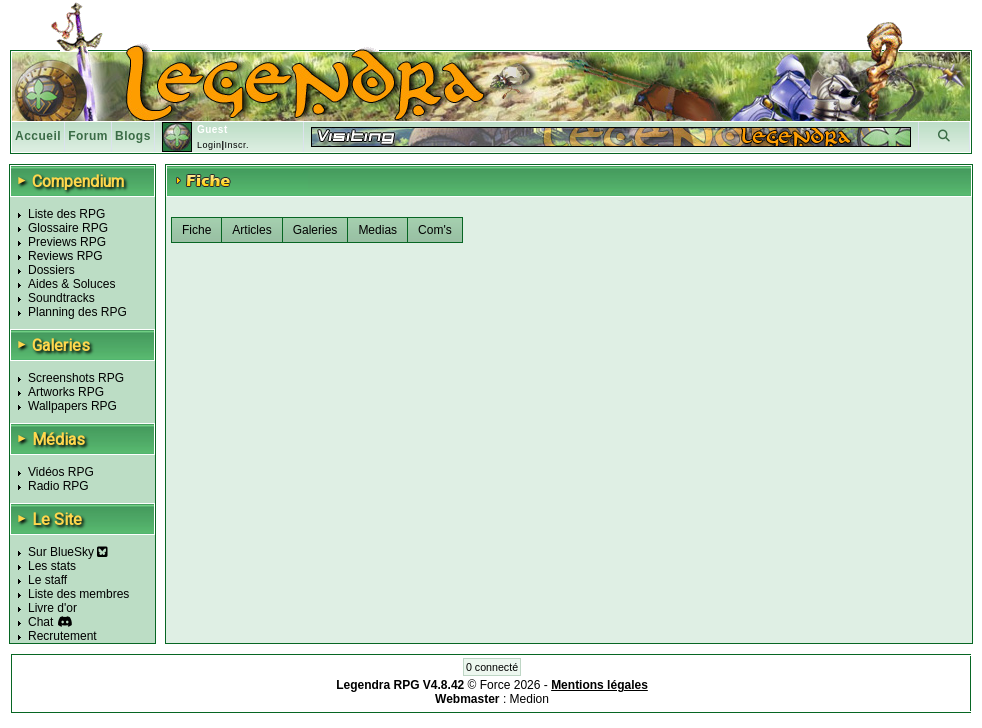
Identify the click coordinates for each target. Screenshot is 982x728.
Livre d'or (52, 608)
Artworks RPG (66, 392)
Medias (377, 230)
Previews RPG (67, 242)
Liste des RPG (66, 214)
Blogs (133, 136)
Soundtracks (61, 298)
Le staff (47, 580)
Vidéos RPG (61, 472)
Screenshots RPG (76, 378)
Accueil (38, 136)
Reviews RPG (65, 256)
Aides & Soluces (71, 284)
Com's (435, 230)
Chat (40, 622)
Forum (88, 136)
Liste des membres (78, 594)
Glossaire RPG (68, 228)
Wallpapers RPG (72, 406)
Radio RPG (58, 486)
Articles (251, 230)
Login (209, 145)
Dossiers (51, 270)
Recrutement (62, 636)
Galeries (315, 230)
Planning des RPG (77, 312)
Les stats (52, 566)
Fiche (196, 230)
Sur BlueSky (68, 552)
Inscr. (236, 145)
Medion (529, 699)
